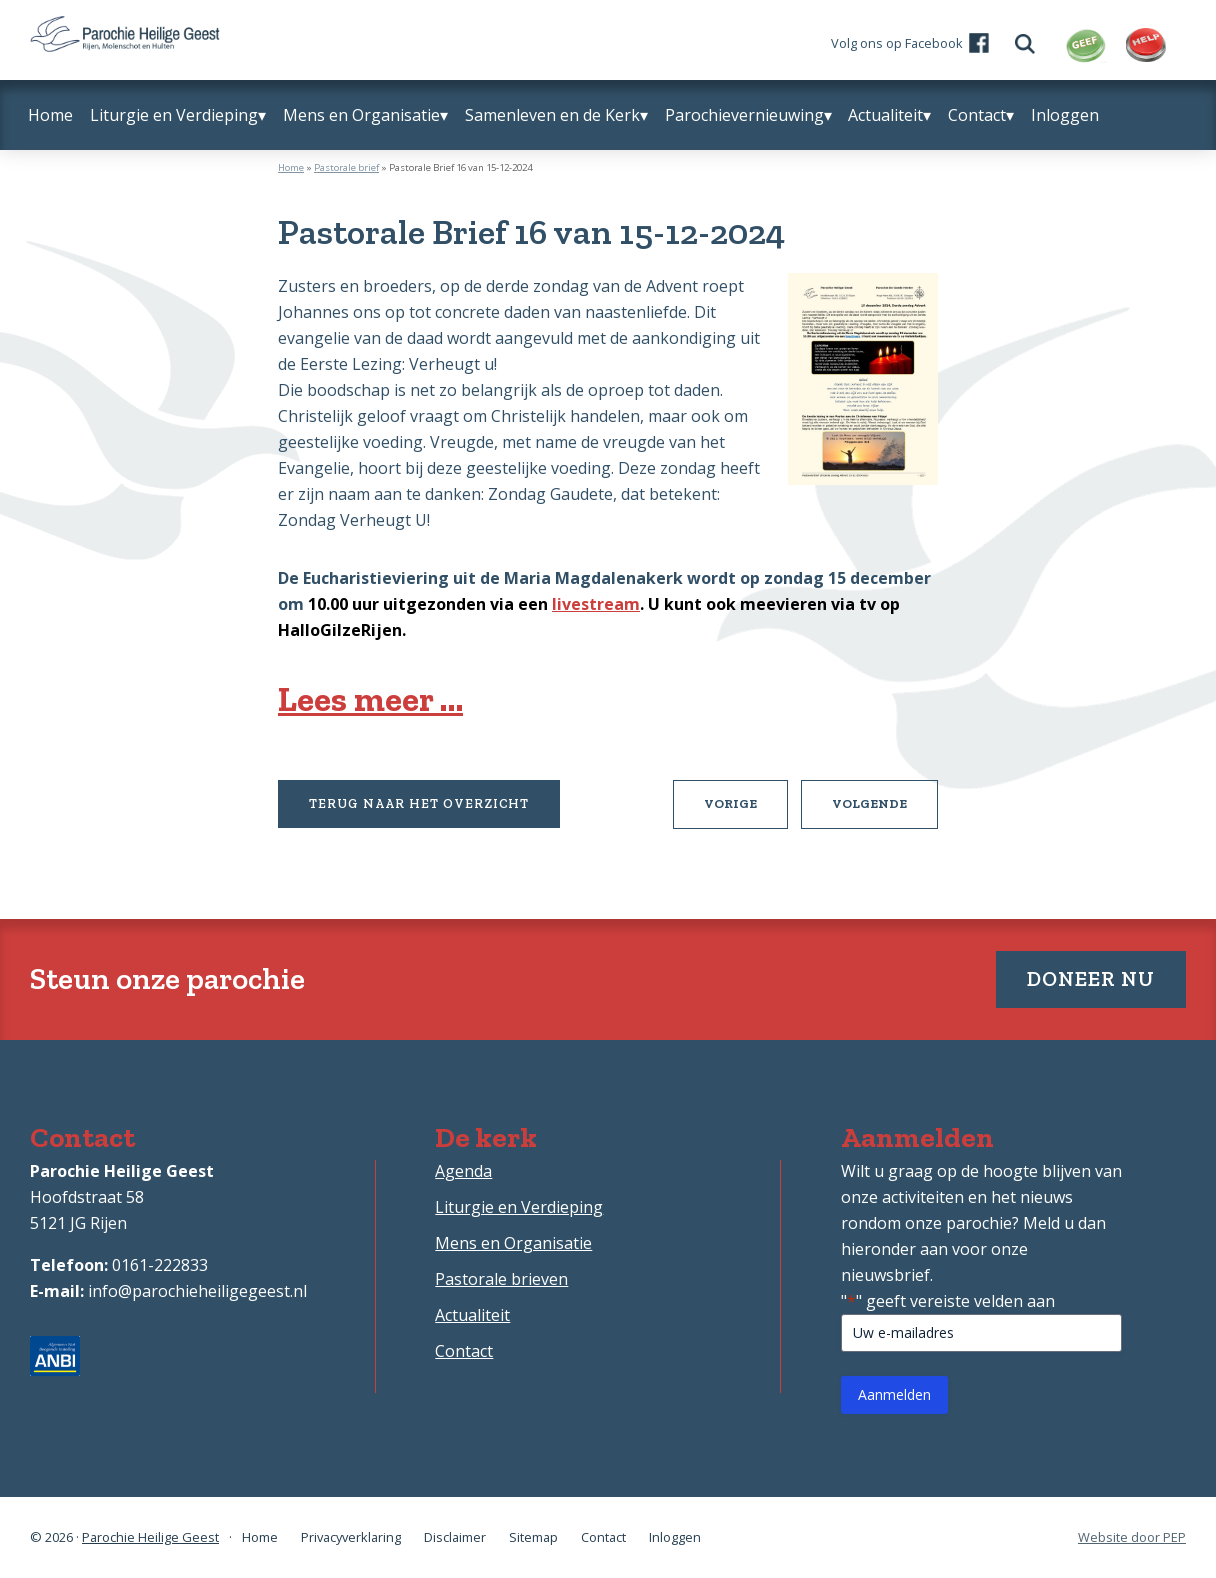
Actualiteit (472, 1315)
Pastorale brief (346, 167)
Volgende (885, 811)
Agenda (463, 1171)
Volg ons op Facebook (897, 43)
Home (291, 167)
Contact (464, 1351)
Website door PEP (1132, 1537)
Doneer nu (1091, 978)
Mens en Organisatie (513, 1243)
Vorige (746, 811)
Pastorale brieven (501, 1279)
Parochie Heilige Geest (150, 1537)
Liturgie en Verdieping (519, 1207)
